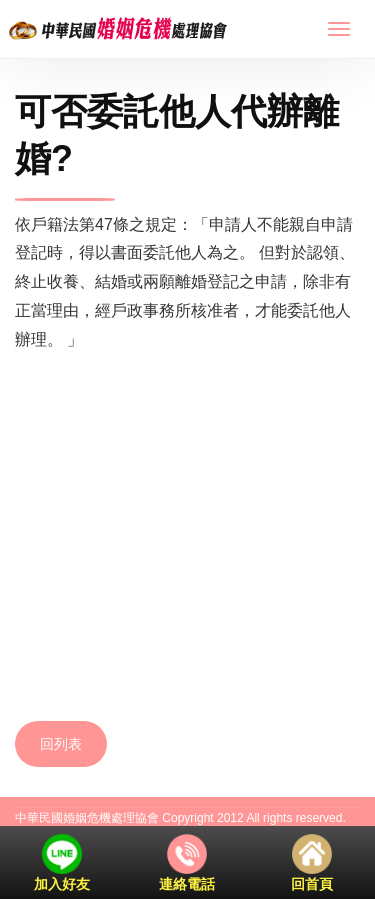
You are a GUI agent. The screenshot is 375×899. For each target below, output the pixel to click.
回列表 (61, 744)
